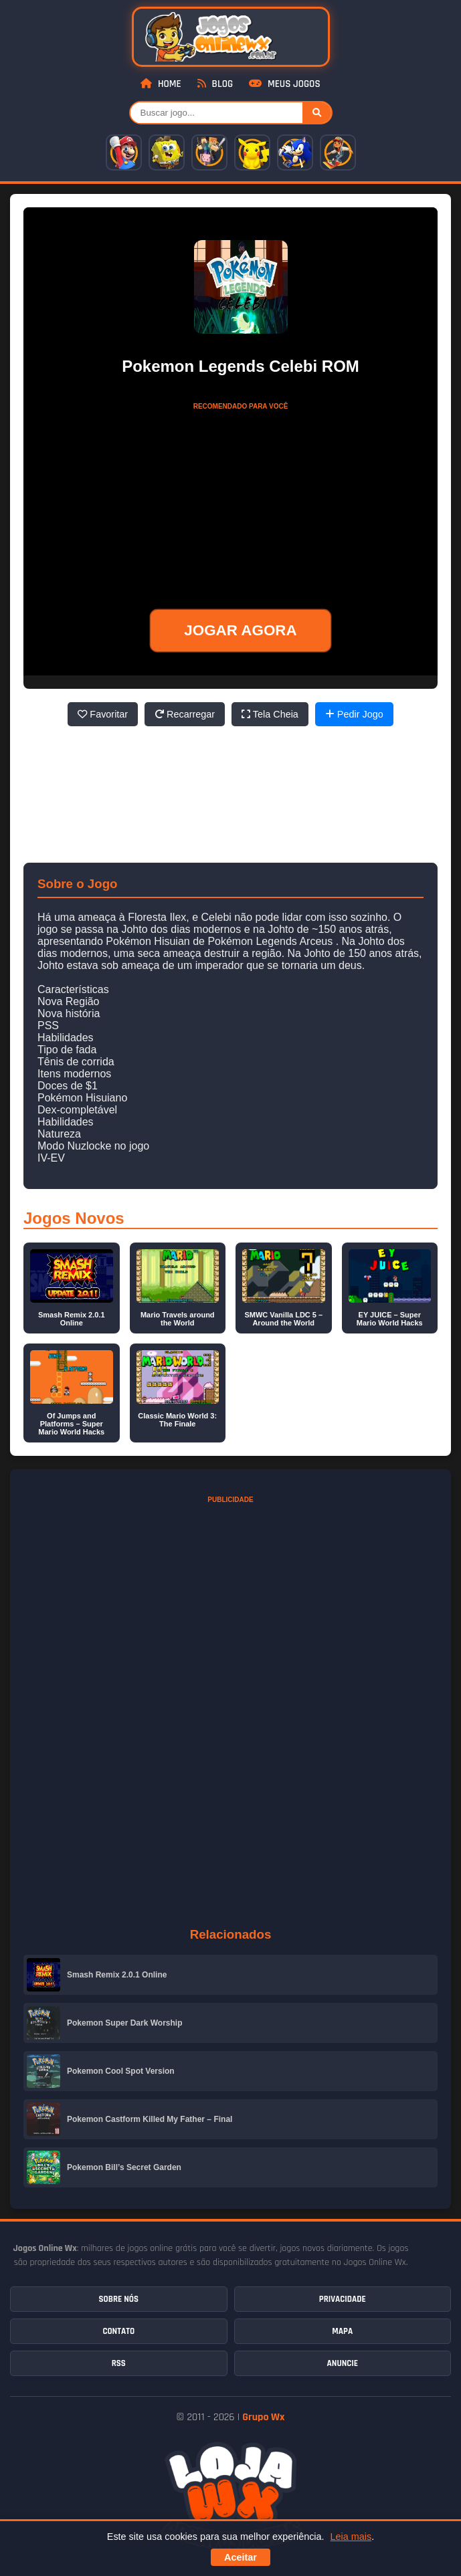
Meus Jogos (284, 84)
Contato (118, 2331)
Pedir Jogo (354, 714)
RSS (119, 2363)
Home (161, 84)
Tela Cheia (270, 714)
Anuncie (342, 2363)
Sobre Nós (119, 2299)
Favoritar (103, 714)
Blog (215, 84)
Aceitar (240, 2557)
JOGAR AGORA (240, 630)
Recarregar (185, 714)
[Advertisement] (241, 500)
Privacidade (342, 2299)
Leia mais (351, 2536)
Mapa (342, 2331)
